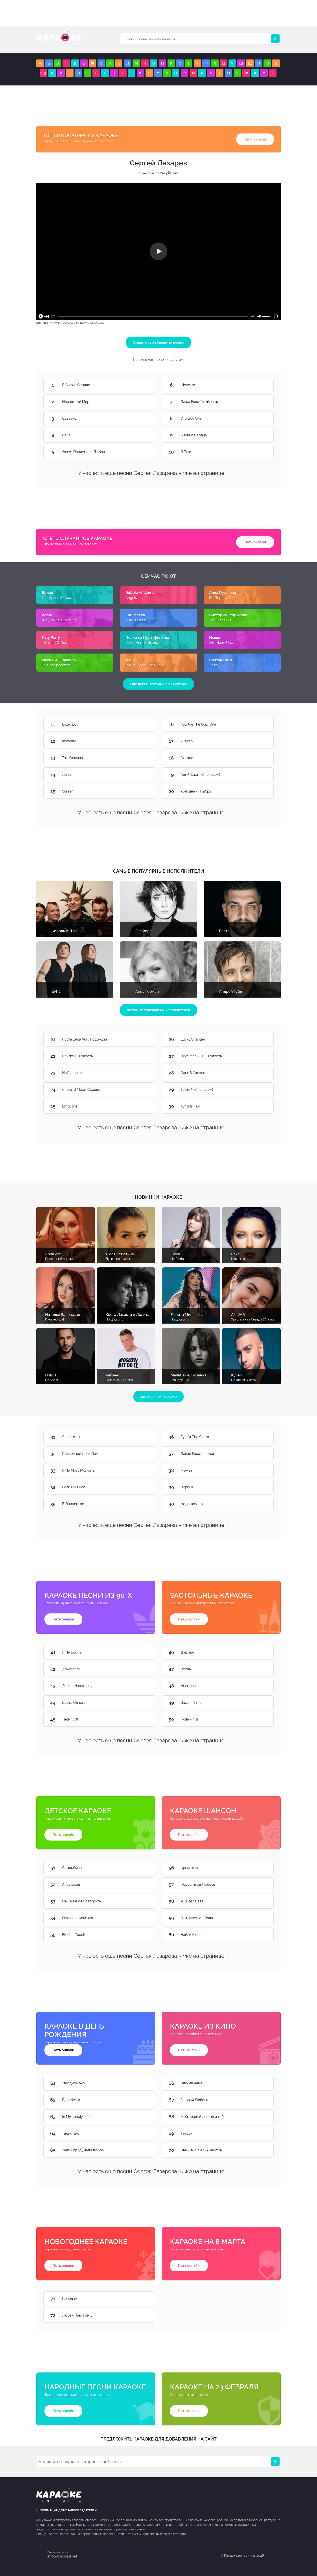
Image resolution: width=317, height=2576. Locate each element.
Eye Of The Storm (260, 1437)
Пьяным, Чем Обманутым (260, 2150)
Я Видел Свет (260, 1901)
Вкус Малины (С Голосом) (260, 1056)
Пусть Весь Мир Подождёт (142, 1039)
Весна (260, 1669)
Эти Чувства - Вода (260, 1918)
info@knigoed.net (62, 2556)
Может (260, 1470)
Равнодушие (180, 1380)
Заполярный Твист (57, 598)
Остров (260, 758)
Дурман (260, 1652)
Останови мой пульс (142, 1918)
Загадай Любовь (260, 2100)
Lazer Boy (142, 724)
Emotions (142, 1106)
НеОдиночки (142, 1073)
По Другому (114, 1319)
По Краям (52, 1380)
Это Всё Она (260, 418)
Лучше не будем (118, 1259)
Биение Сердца (260, 435)
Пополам (142, 2299)
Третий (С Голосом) (260, 1090)
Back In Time (260, 1703)
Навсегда (238, 1259)
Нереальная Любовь (260, 1885)
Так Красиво (142, 758)
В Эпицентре (142, 1504)
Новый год (260, 1719)
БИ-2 (56, 991)
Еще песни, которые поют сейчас (158, 684)
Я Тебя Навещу (138, 620)
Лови (142, 775)
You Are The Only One (260, 724)
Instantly (142, 741)
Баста (224, 931)
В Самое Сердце (142, 385)
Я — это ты (142, 1437)
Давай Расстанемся (260, 1454)
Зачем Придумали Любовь (142, 452)
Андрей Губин (232, 991)
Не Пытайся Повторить (142, 1901)
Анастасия (142, 1885)
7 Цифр (260, 741)
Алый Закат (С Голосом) (260, 775)
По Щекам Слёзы (243, 1380)
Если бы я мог (142, 1487)
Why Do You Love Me (59, 620)
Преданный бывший (60, 1259)
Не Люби (177, 1259)
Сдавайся (142, 418)
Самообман (142, 1868)
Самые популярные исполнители (158, 871)
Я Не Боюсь (142, 1652)
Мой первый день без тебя (260, 2117)
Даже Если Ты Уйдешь (260, 402)
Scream (142, 791)
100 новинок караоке (158, 1396)
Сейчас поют (158, 576)
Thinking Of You (54, 643)
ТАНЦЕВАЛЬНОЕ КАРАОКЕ (90, 323)
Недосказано (260, 1504)
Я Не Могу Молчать (142, 1470)
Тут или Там (260, 1106)
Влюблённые (260, 2083)
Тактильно (142, 2133)
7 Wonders (142, 1669)
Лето (213, 665)
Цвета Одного (142, 1703)
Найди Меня (260, 1935)
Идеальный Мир (142, 402)
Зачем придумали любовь (142, 2150)
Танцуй (260, 2133)
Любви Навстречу (142, 1686)
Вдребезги (142, 2100)
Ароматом (260, 1868)
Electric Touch (142, 1935)
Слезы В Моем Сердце (142, 1090)
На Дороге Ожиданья (227, 598)
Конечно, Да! (54, 1319)
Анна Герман (147, 991)
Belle (142, 435)
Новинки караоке (158, 1197)
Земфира (143, 931)
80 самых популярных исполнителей (158, 1010)
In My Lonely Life (142, 2117)
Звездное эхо (142, 2083)
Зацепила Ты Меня (119, 1380)
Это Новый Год (221, 643)
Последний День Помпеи (142, 1454)
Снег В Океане (260, 1073)
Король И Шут (64, 931)
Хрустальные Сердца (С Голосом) (255, 1319)
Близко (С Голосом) (142, 1056)
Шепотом (260, 385)
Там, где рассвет (56, 665)
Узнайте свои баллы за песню (158, 342)
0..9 (43, 73)
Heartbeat (260, 1686)
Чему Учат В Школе (141, 643)
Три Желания (220, 620)
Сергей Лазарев (158, 163)
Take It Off (142, 1719)
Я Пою (260, 452)
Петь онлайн (255, 139)
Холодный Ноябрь (260, 791)
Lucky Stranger (260, 1039)
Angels (131, 598)
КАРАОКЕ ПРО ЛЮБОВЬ (62, 323)
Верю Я (260, 1487)
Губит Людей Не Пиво (143, 665)
